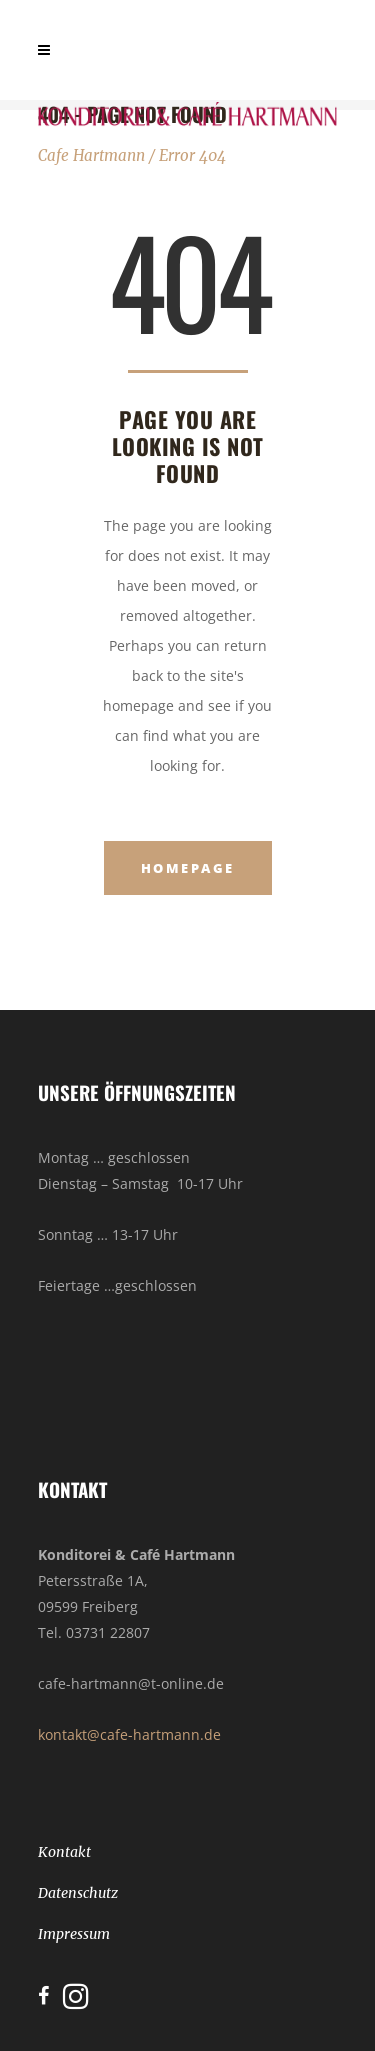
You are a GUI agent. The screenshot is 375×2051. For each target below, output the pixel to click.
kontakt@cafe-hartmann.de (129, 1734)
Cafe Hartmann (91, 155)
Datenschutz (78, 1893)
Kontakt (64, 1852)
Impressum (74, 1934)
